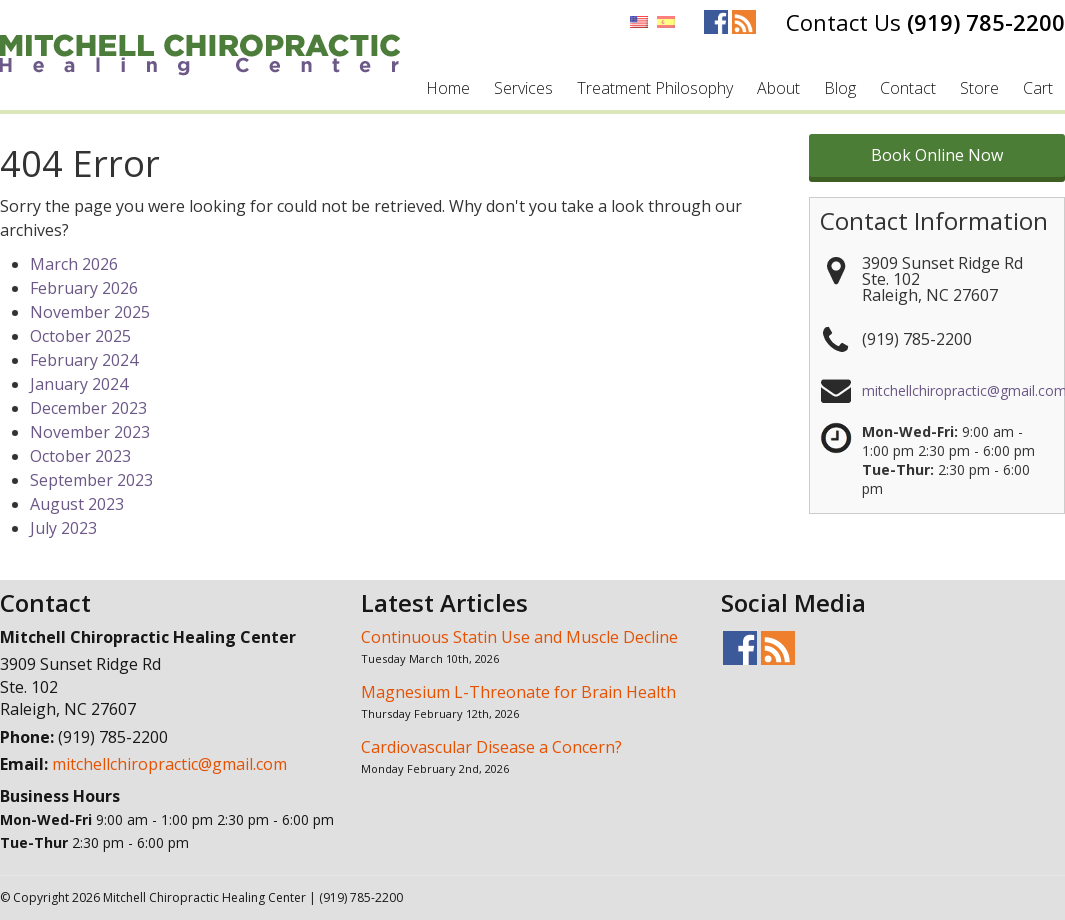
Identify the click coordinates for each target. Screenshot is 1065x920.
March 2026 (74, 264)
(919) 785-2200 (986, 22)
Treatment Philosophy (655, 88)
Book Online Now (937, 155)
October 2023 (80, 456)
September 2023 (91, 480)
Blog (840, 88)
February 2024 (84, 360)
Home (448, 88)
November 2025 (90, 312)
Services (523, 88)
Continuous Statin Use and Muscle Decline (519, 637)
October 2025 (80, 336)
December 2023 (88, 408)
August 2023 (77, 504)
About (778, 88)
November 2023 (90, 432)
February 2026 (84, 288)
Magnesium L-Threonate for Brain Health (518, 692)
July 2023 (63, 528)
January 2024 (79, 384)
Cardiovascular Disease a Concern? (491, 747)
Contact (908, 88)
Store (979, 88)
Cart (1038, 88)
